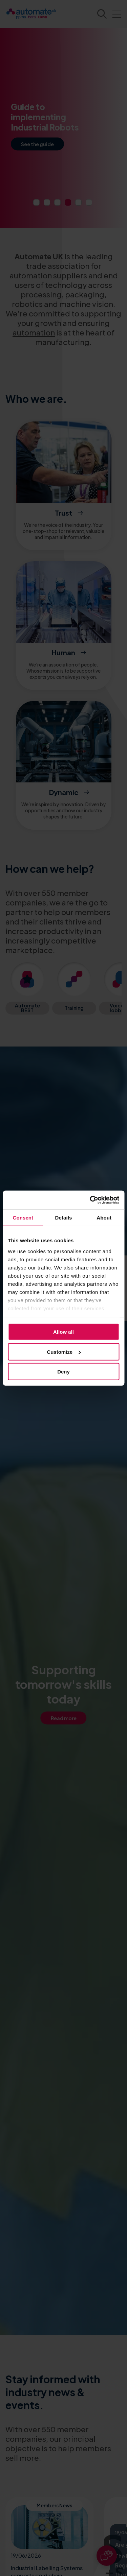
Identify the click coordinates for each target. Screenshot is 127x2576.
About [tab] (104, 1218)
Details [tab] (63, 1218)
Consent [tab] (23, 1218)
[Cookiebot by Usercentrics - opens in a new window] (90, 1199)
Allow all (63, 1332)
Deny (63, 1372)
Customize (64, 1351)
